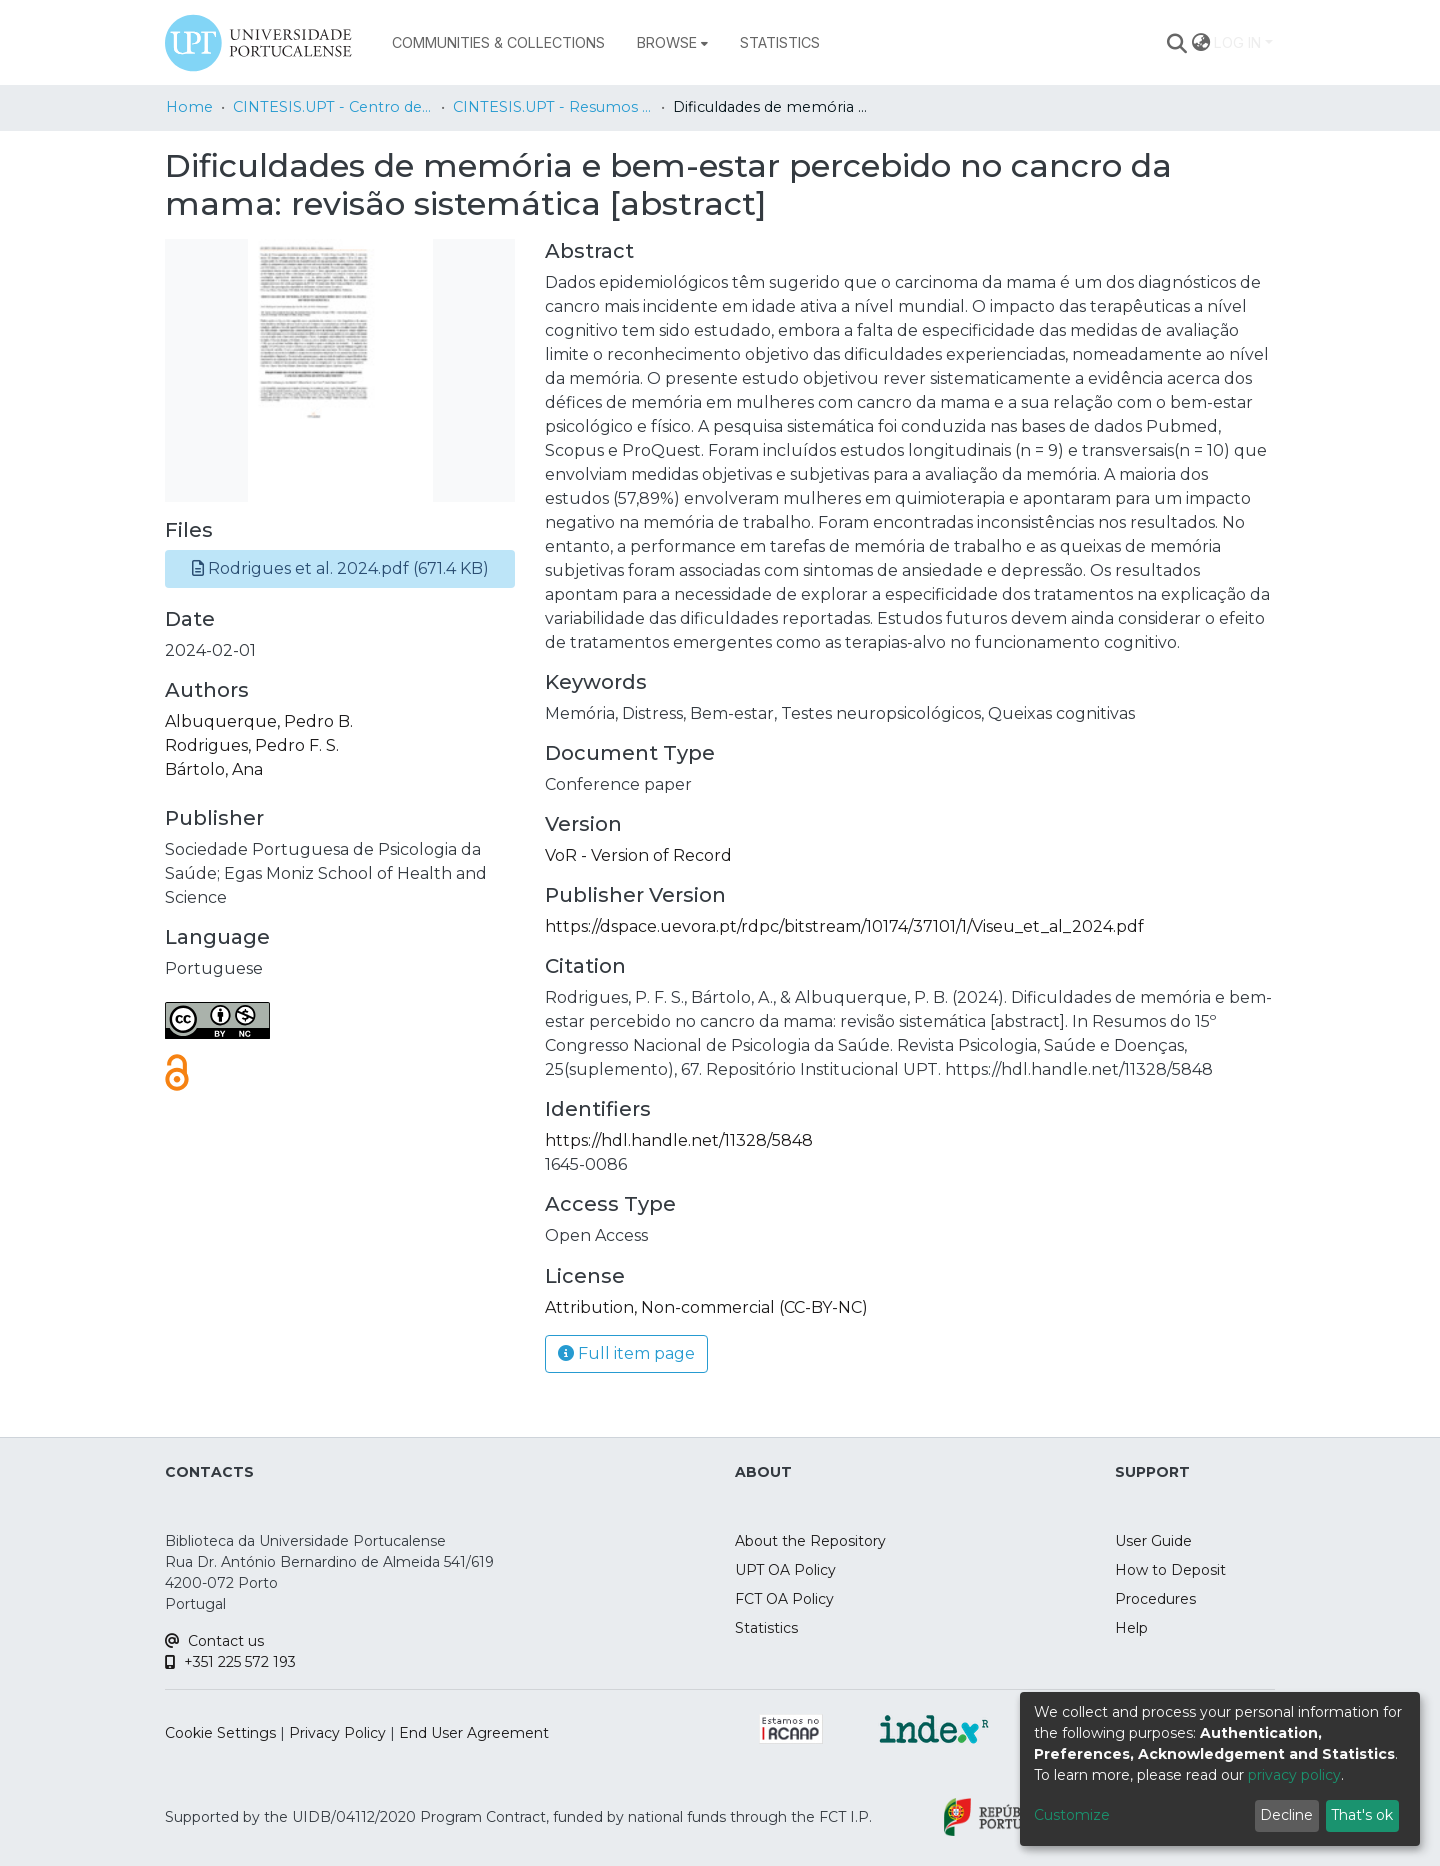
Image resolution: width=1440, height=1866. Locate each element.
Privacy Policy (337, 1733)
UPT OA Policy (785, 1570)
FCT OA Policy (784, 1599)
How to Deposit (1170, 1570)
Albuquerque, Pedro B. (259, 721)
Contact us (214, 1641)
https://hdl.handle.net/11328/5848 (679, 1140)
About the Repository (810, 1541)
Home (189, 107)
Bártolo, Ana (214, 769)
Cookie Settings (220, 1733)
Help (1131, 1628)
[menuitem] (672, 43)
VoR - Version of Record (638, 855)
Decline (1286, 1815)
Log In (1237, 42)
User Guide (1153, 1541)
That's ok (1362, 1815)
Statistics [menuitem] (780, 42)
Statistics (766, 1628)
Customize (1072, 1815)
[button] (340, 569)
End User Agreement (474, 1733)
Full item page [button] (626, 1353)
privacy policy (1294, 1775)
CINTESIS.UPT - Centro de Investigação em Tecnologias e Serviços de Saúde (333, 107)
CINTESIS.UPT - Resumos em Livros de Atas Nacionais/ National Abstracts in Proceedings (553, 107)
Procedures (1155, 1599)
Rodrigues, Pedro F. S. (252, 745)
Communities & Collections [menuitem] (498, 42)
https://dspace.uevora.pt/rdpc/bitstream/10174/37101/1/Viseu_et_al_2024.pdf (844, 926)
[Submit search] (1177, 43)
